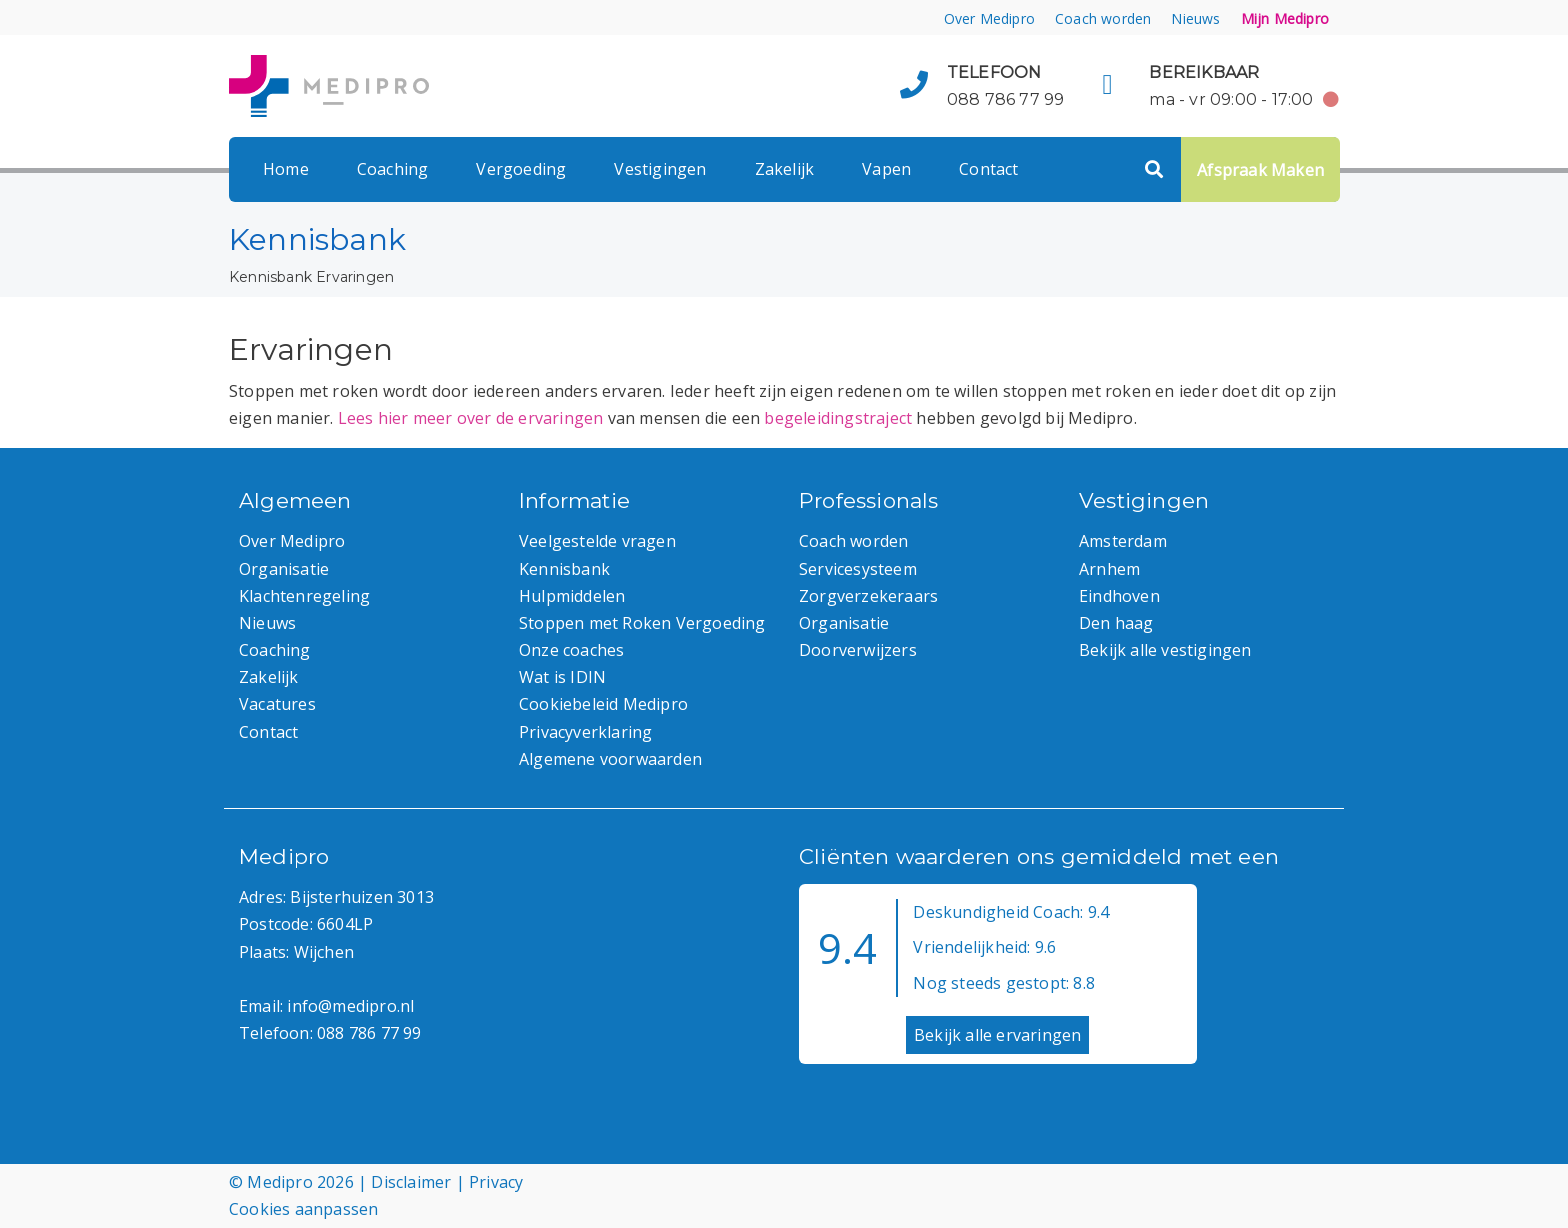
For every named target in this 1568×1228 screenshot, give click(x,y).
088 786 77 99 (1006, 99)
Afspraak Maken (1260, 170)
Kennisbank (270, 277)
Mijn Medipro (1285, 18)
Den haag (1116, 623)
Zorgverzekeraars (868, 596)
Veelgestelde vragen (597, 541)
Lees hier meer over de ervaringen (471, 418)
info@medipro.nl (350, 1006)
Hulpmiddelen (572, 596)
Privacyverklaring (585, 732)
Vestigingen (660, 169)
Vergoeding (521, 169)
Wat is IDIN (562, 677)
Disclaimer (411, 1182)
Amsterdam (1123, 541)
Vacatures (277, 704)
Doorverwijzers (858, 650)
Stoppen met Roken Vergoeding (642, 623)
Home (286, 169)
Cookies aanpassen (303, 1209)
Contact (988, 169)
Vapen (886, 169)
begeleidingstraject (838, 418)
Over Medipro (989, 18)
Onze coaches (571, 650)
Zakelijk (785, 169)
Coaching (393, 169)
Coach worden (1103, 18)
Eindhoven (1119, 596)
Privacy (496, 1182)
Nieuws (1195, 18)
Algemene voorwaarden (610, 759)
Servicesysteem (858, 569)
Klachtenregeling (304, 596)
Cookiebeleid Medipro (603, 704)
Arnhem (1109, 569)
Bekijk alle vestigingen (1165, 650)
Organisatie (284, 569)
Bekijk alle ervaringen (997, 1035)
